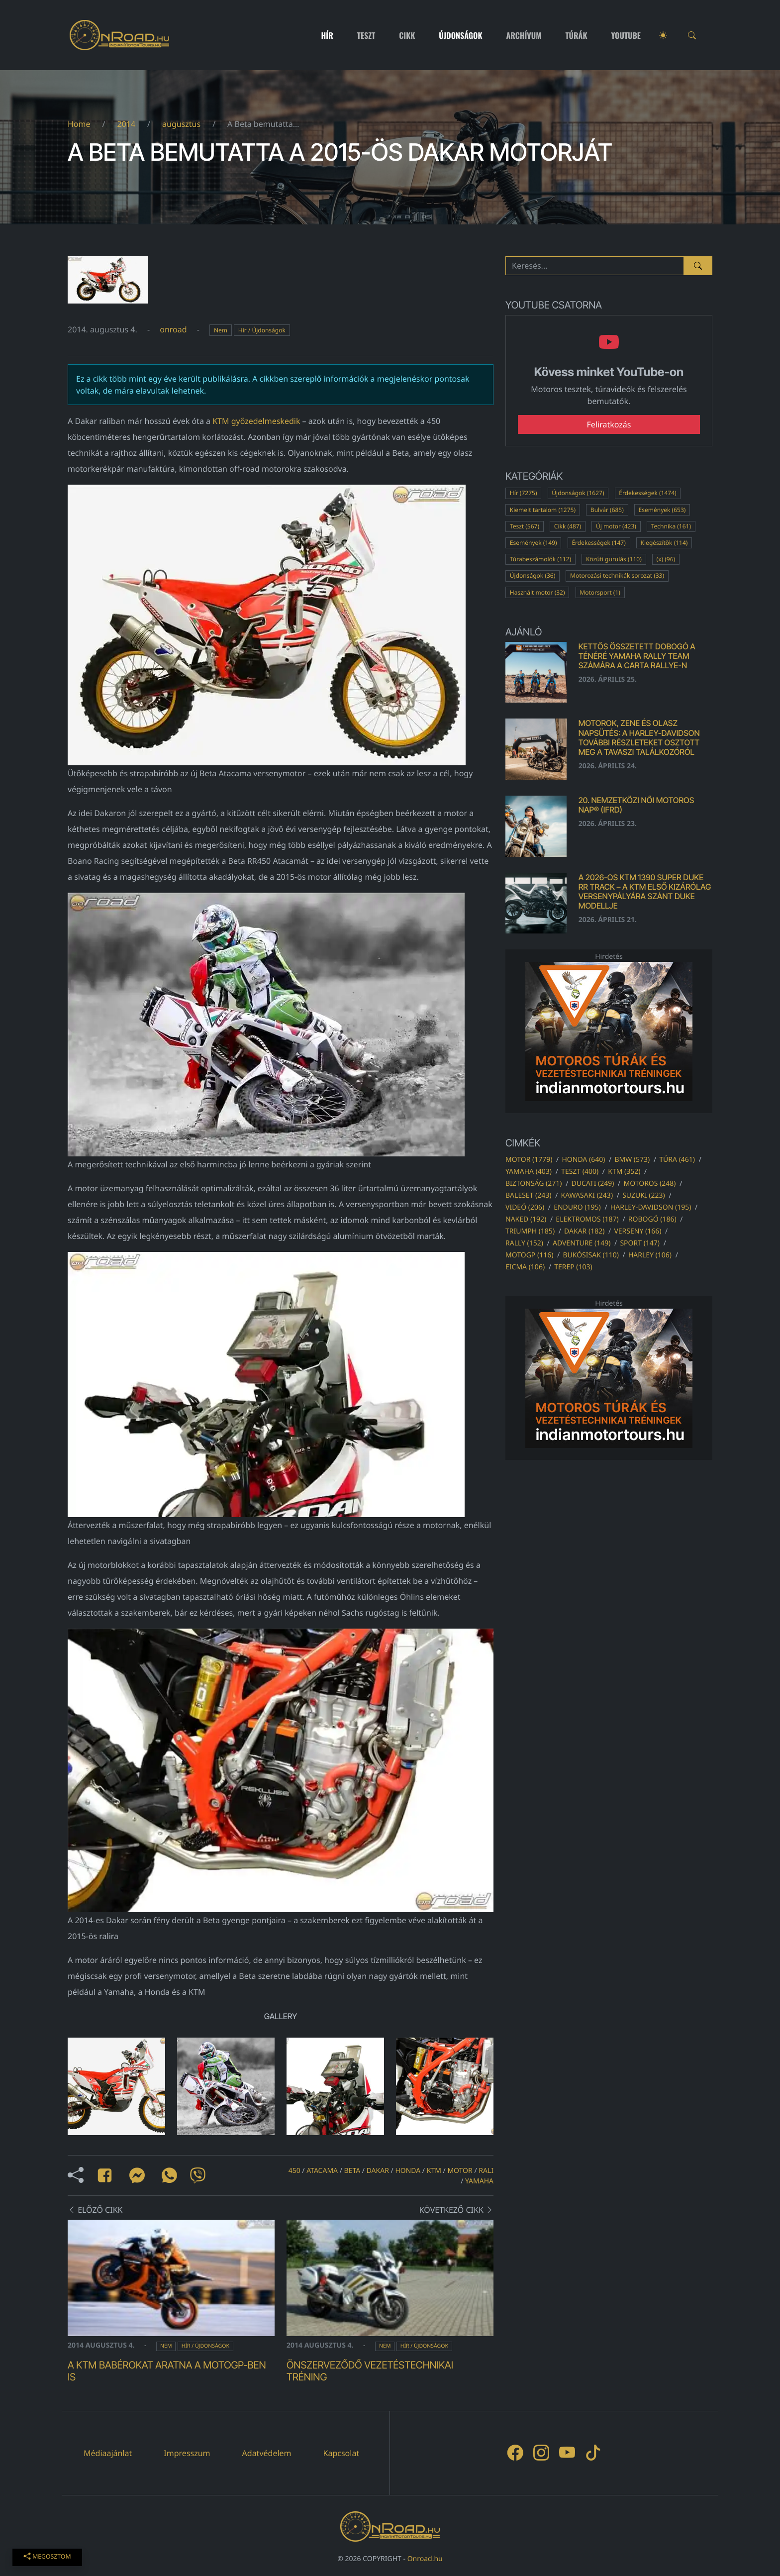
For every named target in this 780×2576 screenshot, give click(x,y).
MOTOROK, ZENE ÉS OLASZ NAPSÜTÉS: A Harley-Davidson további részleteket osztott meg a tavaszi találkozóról (639, 737)
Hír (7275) (523, 493)
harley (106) (650, 1255)
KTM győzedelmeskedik (256, 420)
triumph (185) (530, 1231)
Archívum (524, 35)
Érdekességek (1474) (647, 493)
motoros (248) (649, 1183)
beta (352, 2170)
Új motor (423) (616, 526)
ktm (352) (624, 1171)
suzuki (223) (643, 1195)
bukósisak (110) (590, 1255)
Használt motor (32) (537, 592)
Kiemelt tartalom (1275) (543, 510)
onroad (173, 329)
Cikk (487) (567, 526)
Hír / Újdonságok (262, 330)
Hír (327, 35)
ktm (434, 2170)
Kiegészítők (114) (664, 542)
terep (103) (573, 1267)
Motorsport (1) (600, 592)
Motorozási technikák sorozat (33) (617, 575)
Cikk (407, 35)
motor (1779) (528, 1159)
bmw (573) (632, 1159)
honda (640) (583, 1159)
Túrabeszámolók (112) (540, 559)
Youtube (626, 35)
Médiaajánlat (108, 2453)
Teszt (366, 35)
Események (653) (662, 510)
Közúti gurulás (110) (614, 559)
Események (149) (533, 542)
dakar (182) (584, 1231)
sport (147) (640, 1243)
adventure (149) (581, 1243)
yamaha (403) (528, 1171)
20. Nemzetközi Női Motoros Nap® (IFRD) (636, 805)
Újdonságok (460, 35)
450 (294, 2170)
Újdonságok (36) (533, 575)
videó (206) (524, 1207)
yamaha (479, 2181)
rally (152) (524, 1243)
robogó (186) (652, 1219)
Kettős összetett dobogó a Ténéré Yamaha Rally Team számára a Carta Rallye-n (637, 655)
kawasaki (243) (587, 1195)
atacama (322, 2170)
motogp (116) (529, 1255)
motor (459, 2170)
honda (407, 2170)
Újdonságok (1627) (578, 493)
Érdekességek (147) (598, 542)
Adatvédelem (267, 2453)
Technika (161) (671, 526)
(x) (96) (666, 559)
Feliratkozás (609, 424)
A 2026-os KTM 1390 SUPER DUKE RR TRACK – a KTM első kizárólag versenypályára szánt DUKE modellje (645, 891)
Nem (220, 330)
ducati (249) (593, 1183)
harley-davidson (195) (650, 1207)
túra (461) (677, 1159)
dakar (378, 2170)
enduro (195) (577, 1207)
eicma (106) (525, 1267)
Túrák (576, 35)
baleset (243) (528, 1195)
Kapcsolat (341, 2453)
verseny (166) (637, 1231)
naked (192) (525, 1219)
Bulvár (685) (607, 510)
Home (79, 123)
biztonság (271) (533, 1183)
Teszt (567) (524, 526)
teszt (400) (579, 1171)
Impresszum (187, 2453)
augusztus (181, 123)
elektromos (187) (587, 1219)
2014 (126, 123)
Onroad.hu (425, 2559)
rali (486, 2170)
